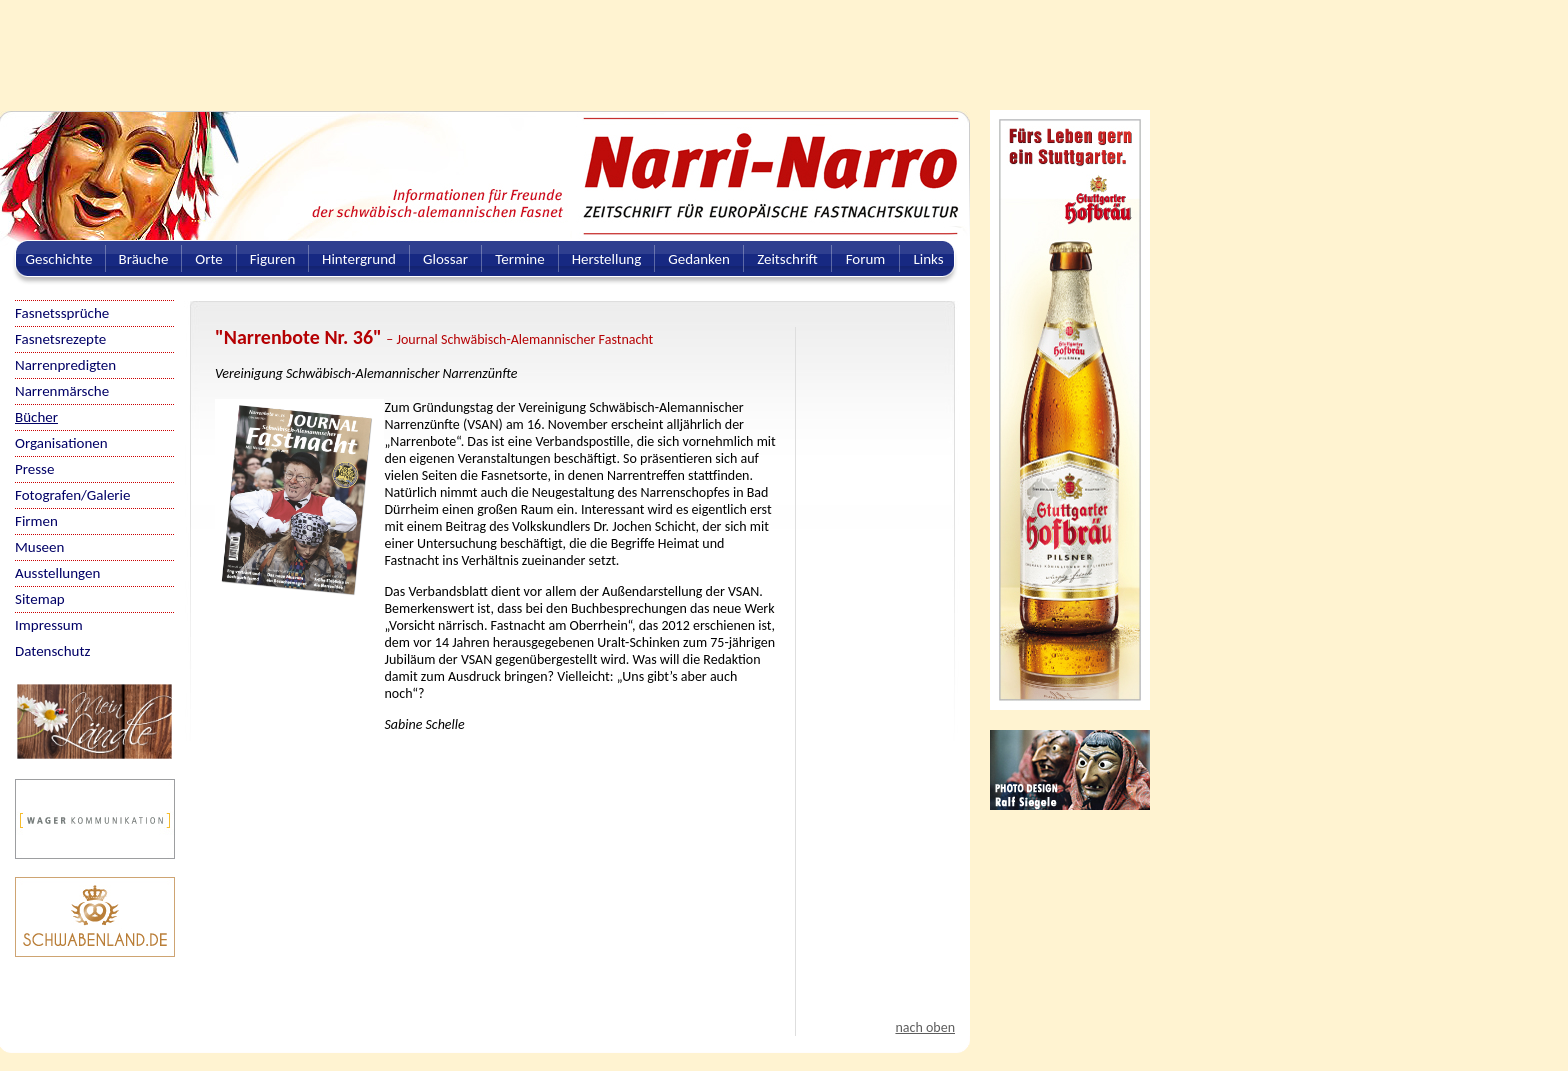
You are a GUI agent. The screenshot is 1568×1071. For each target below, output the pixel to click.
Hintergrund (359, 259)
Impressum (49, 625)
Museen (39, 547)
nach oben (925, 1027)
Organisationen (61, 443)
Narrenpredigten (65, 365)
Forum (866, 259)
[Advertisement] (485, 45)
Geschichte (59, 259)
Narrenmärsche (62, 391)
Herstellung (607, 259)
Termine (519, 259)
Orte (209, 259)
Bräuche (144, 259)
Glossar (445, 259)
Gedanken (699, 259)
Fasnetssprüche (62, 313)
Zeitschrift (787, 259)
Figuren (273, 259)
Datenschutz (52, 651)
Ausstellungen (57, 573)
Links (928, 259)
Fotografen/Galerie (73, 495)
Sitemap (40, 599)
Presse (34, 469)
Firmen (36, 521)
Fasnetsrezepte (60, 339)
